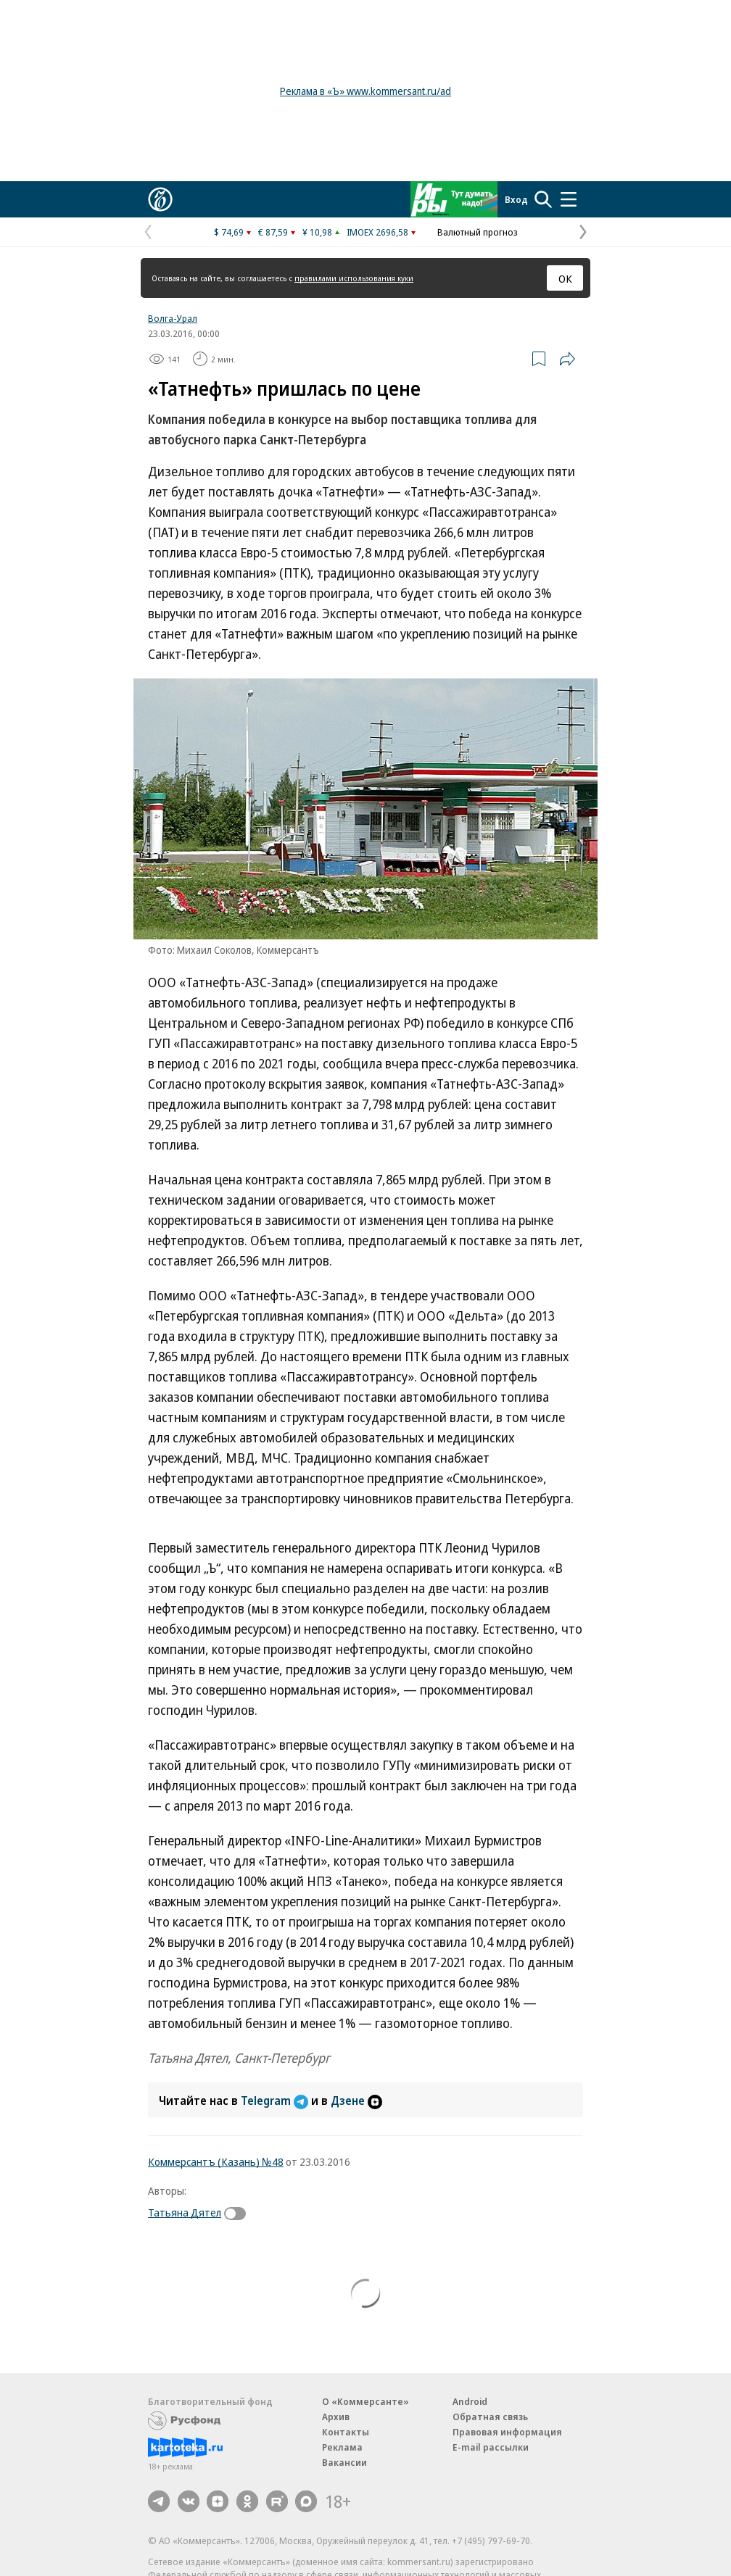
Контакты (345, 2431)
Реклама (342, 2447)
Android (470, 2401)
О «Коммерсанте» (365, 2401)
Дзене (356, 2100)
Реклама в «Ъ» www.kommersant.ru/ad (365, 91)
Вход (516, 199)
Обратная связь (490, 2416)
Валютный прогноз (477, 231)
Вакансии (344, 2462)
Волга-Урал (172, 318)
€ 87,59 (273, 231)
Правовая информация (507, 2431)
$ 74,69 (229, 231)
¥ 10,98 (317, 231)
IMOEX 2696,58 (377, 231)
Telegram (276, 2100)
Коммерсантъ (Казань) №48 (216, 2161)
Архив (336, 2416)
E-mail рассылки (491, 2447)
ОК (565, 278)
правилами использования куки (353, 278)
